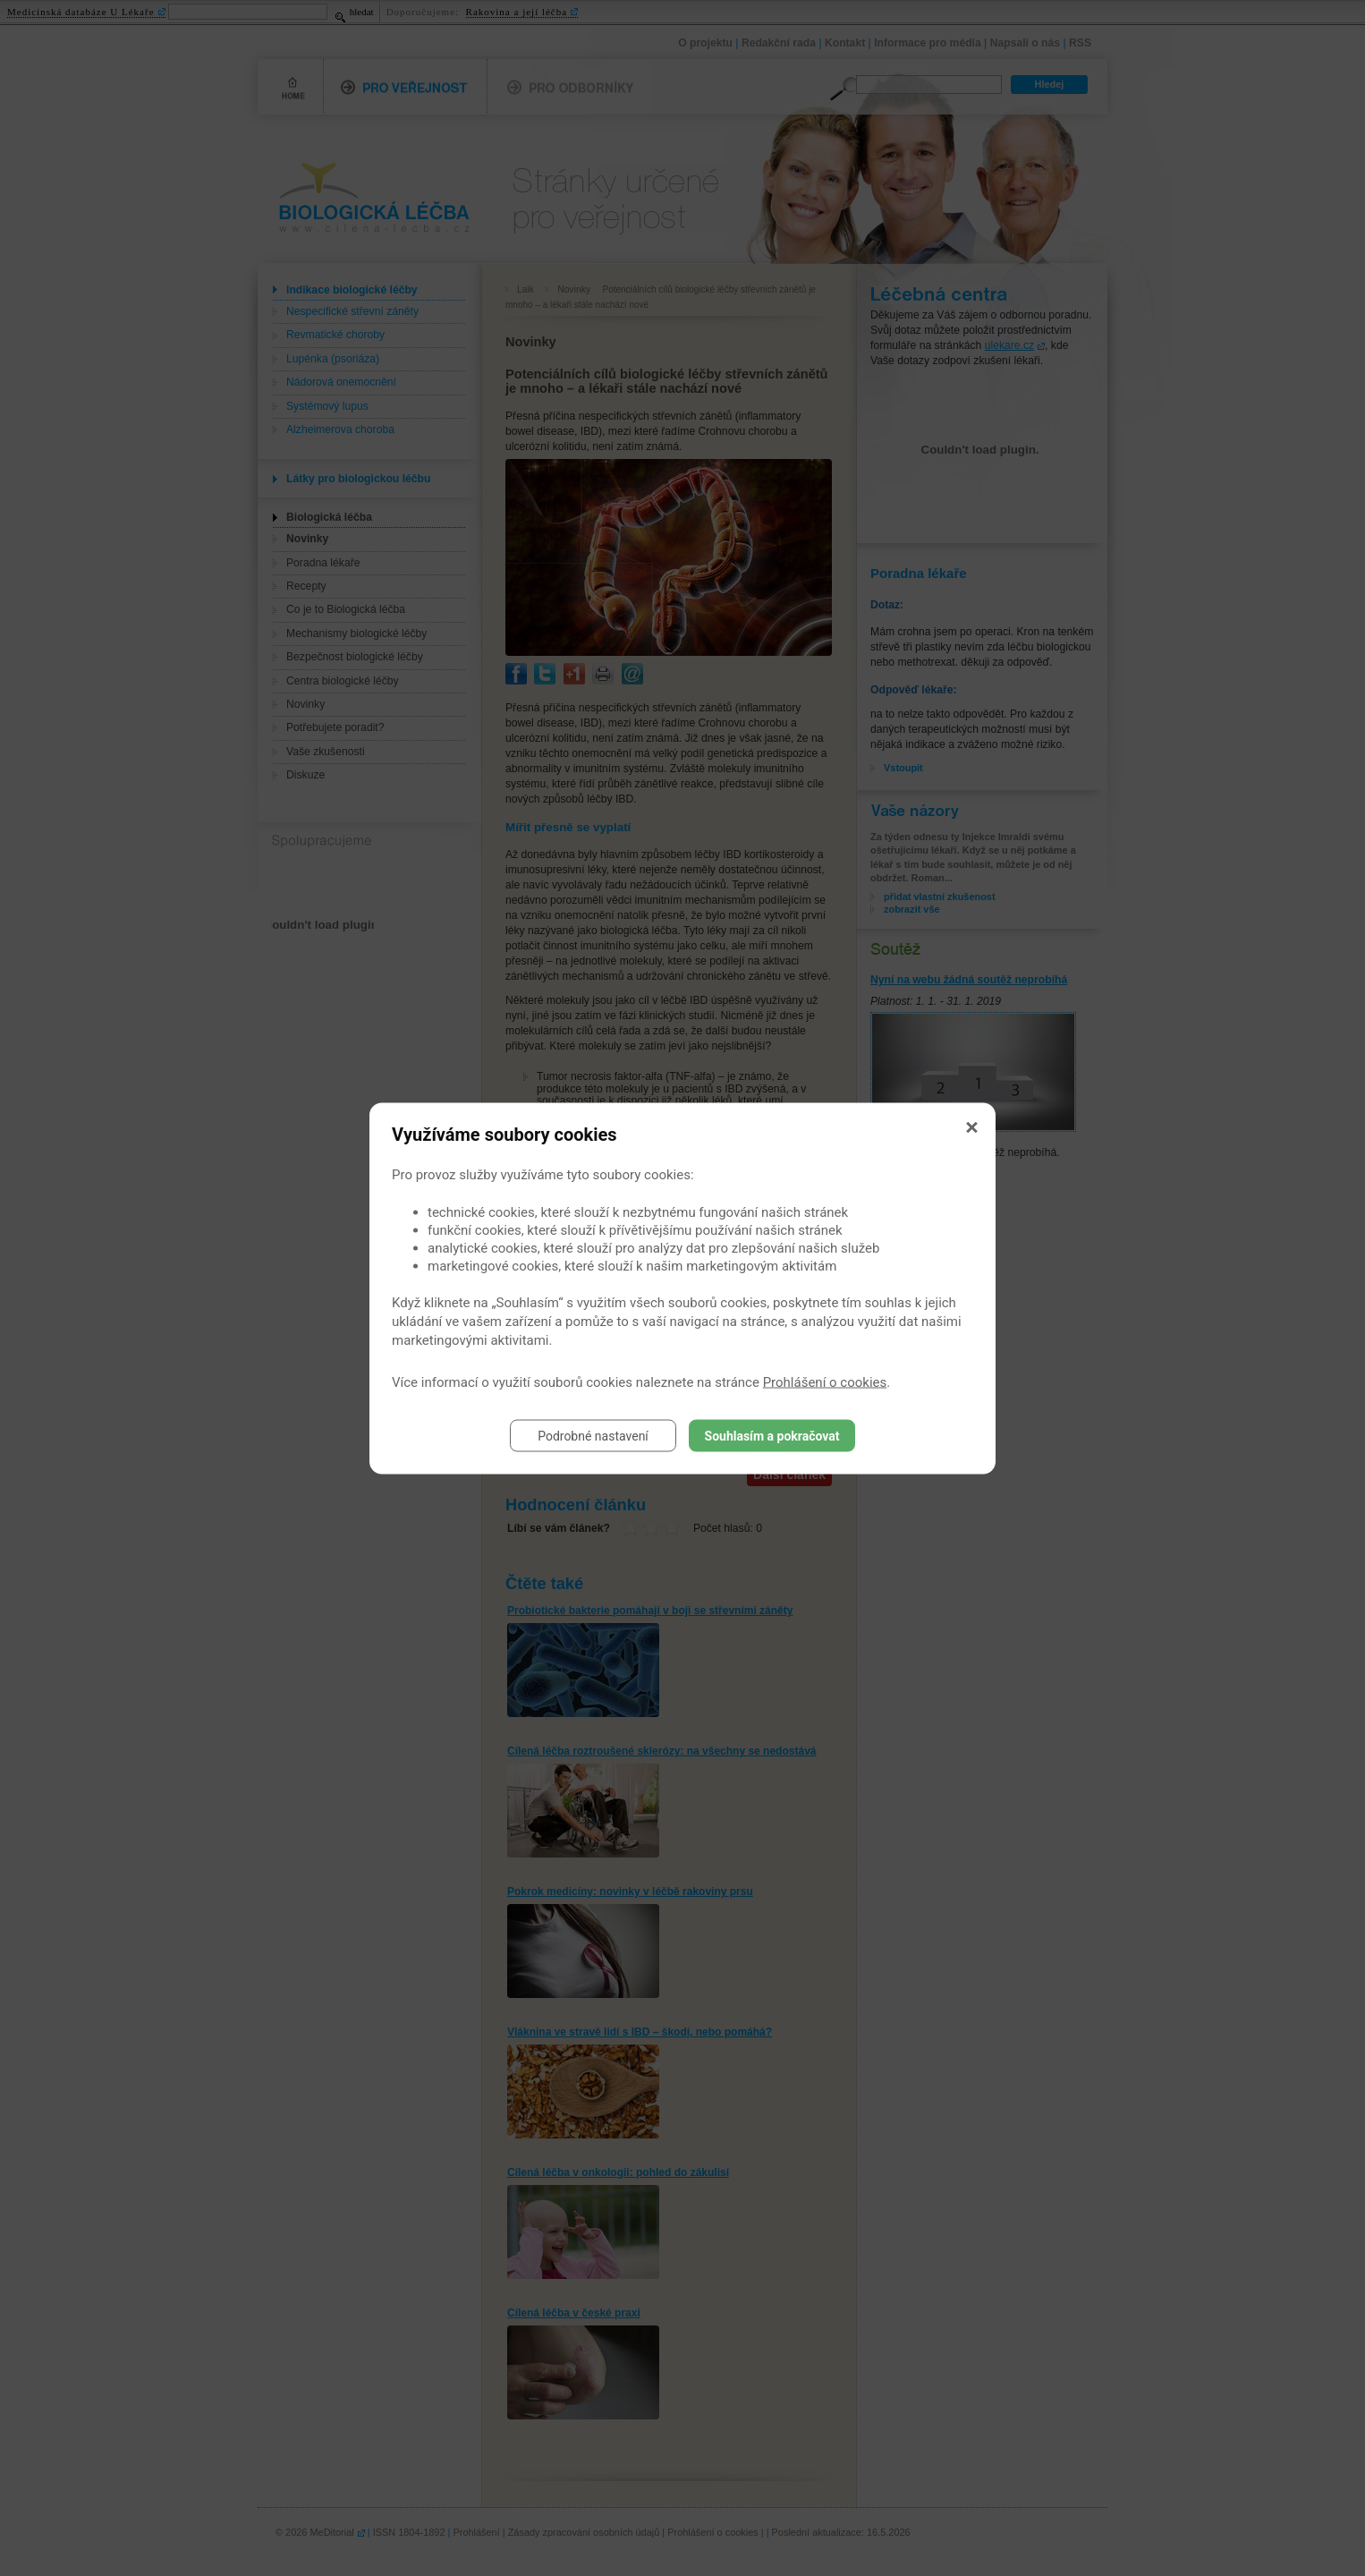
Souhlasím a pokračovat (772, 1435)
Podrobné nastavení (593, 1435)
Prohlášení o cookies (825, 1381)
